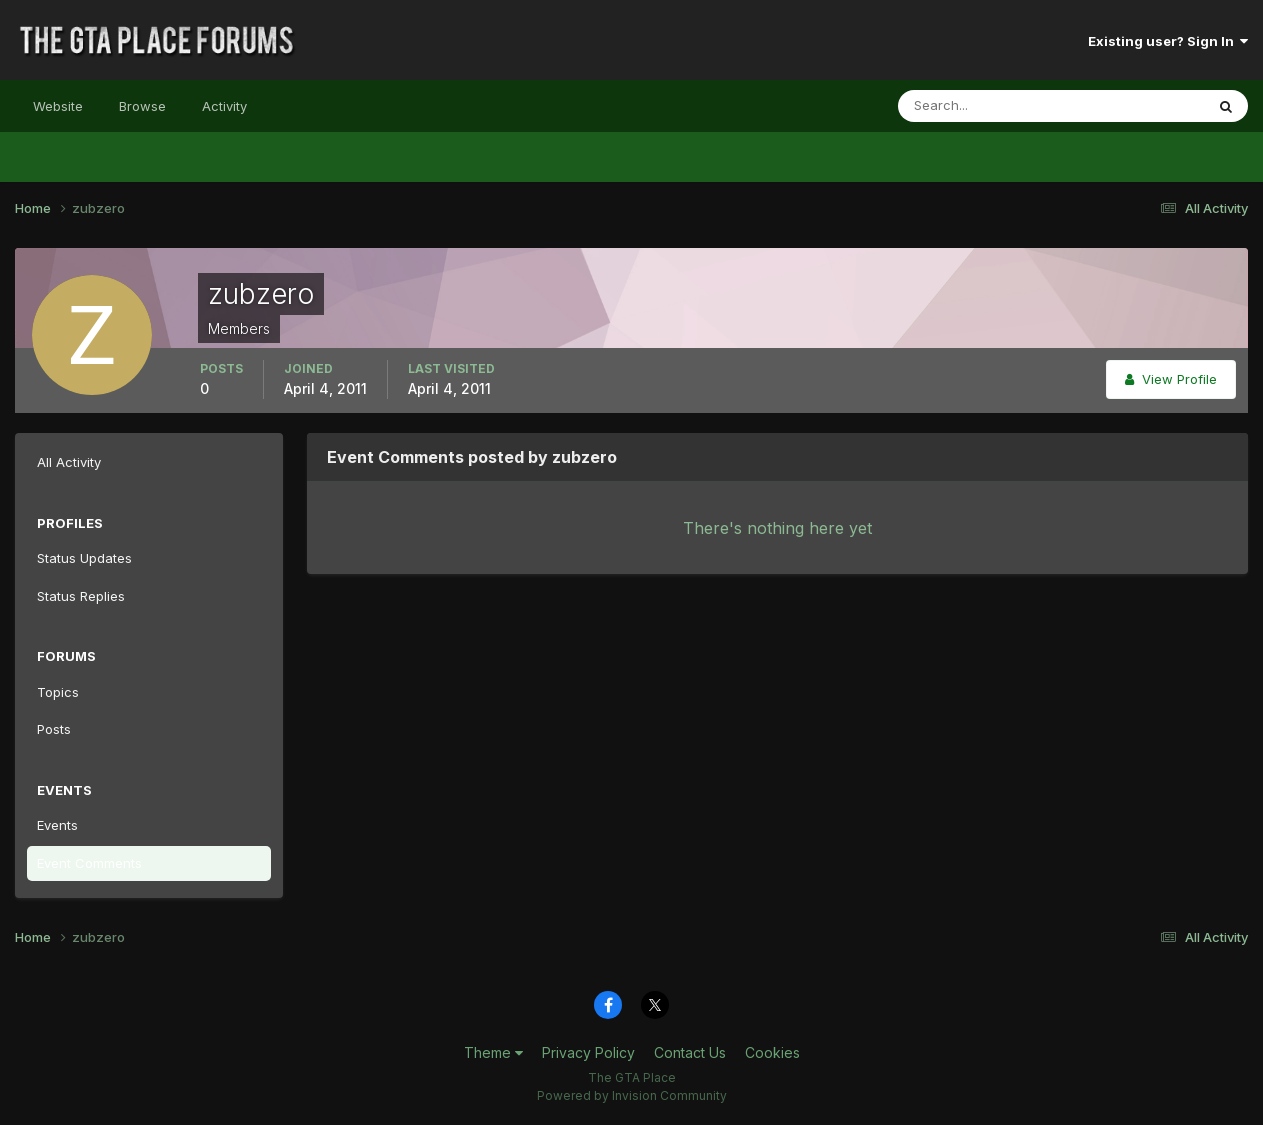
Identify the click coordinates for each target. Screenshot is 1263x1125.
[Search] (986, 106)
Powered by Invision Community (632, 1095)
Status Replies (81, 596)
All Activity (69, 462)
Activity (224, 106)
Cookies (772, 1052)
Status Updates (84, 558)
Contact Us (690, 1052)
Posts (54, 729)
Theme (493, 1052)
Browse (142, 106)
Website (58, 106)
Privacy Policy (588, 1052)
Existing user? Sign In (1168, 41)
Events (57, 825)
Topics (58, 692)
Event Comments (89, 863)
